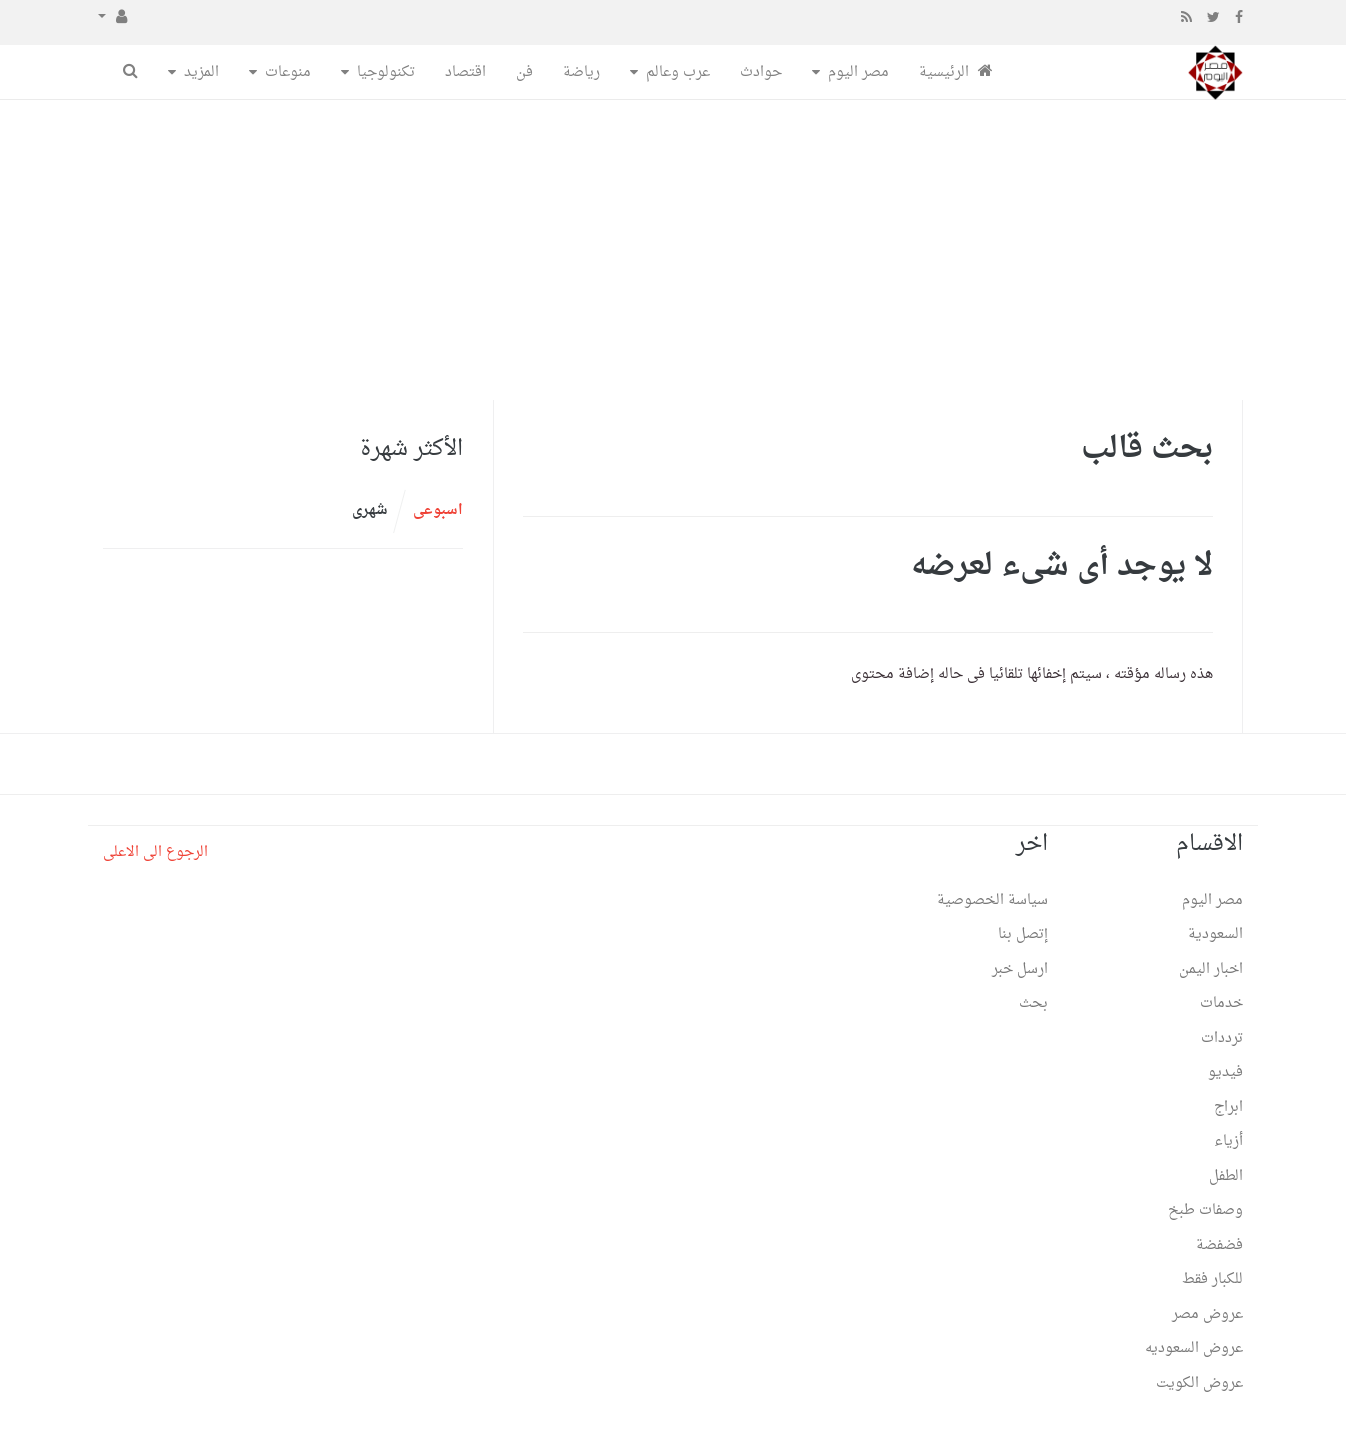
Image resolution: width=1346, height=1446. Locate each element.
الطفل (1226, 1176)
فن (524, 72)
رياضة (581, 72)
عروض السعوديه (1194, 1348)
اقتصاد (465, 72)
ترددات (1222, 1038)
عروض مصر (1207, 1314)
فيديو (1225, 1072)
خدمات (1221, 1003)
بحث (1033, 1003)
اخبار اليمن (1211, 969)
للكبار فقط (1212, 1279)
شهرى (370, 510)
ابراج (1228, 1107)
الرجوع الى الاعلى (155, 852)
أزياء (1228, 1141)
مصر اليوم (858, 72)
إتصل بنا (1023, 934)
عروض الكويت (1199, 1383)
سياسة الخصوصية (992, 900)
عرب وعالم (678, 72)
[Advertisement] (673, 250)
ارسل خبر (1020, 969)
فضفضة (1219, 1245)
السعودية (1215, 934)
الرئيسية (956, 72)
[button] (112, 18)
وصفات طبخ (1205, 1210)
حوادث (761, 72)
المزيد (201, 72)
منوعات (288, 72)
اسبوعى (438, 510)
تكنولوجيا (386, 72)
